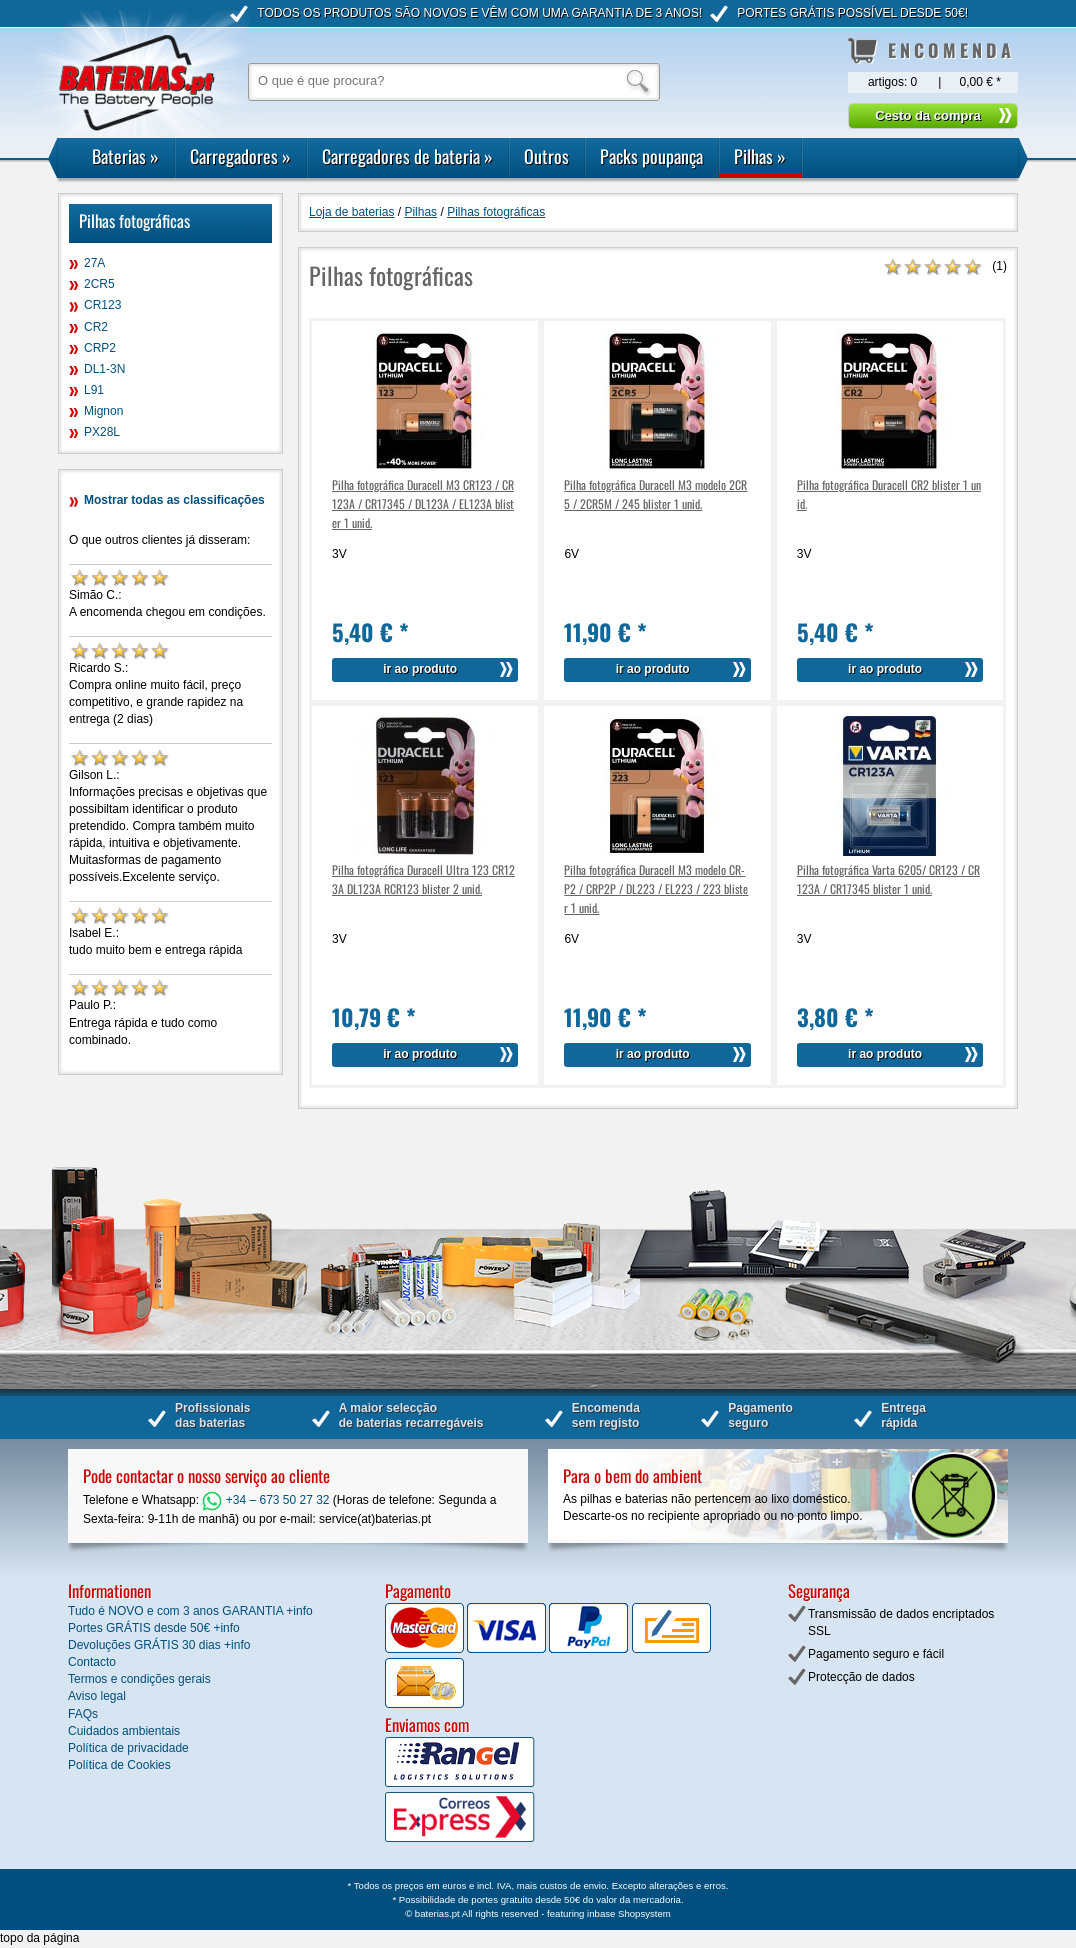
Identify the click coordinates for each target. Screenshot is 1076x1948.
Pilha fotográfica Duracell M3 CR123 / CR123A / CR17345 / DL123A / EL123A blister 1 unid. (423, 503)
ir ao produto (420, 669)
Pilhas (760, 156)
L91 (94, 390)
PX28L (102, 432)
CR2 (96, 327)
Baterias (125, 156)
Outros (546, 156)
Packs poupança (651, 156)
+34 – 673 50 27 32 (265, 1500)
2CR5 (99, 284)
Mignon (103, 411)
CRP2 (100, 348)
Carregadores (240, 156)
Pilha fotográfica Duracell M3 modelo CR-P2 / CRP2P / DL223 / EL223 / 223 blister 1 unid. (656, 888)
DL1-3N (104, 369)
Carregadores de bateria (407, 156)
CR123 (102, 305)
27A (94, 263)
